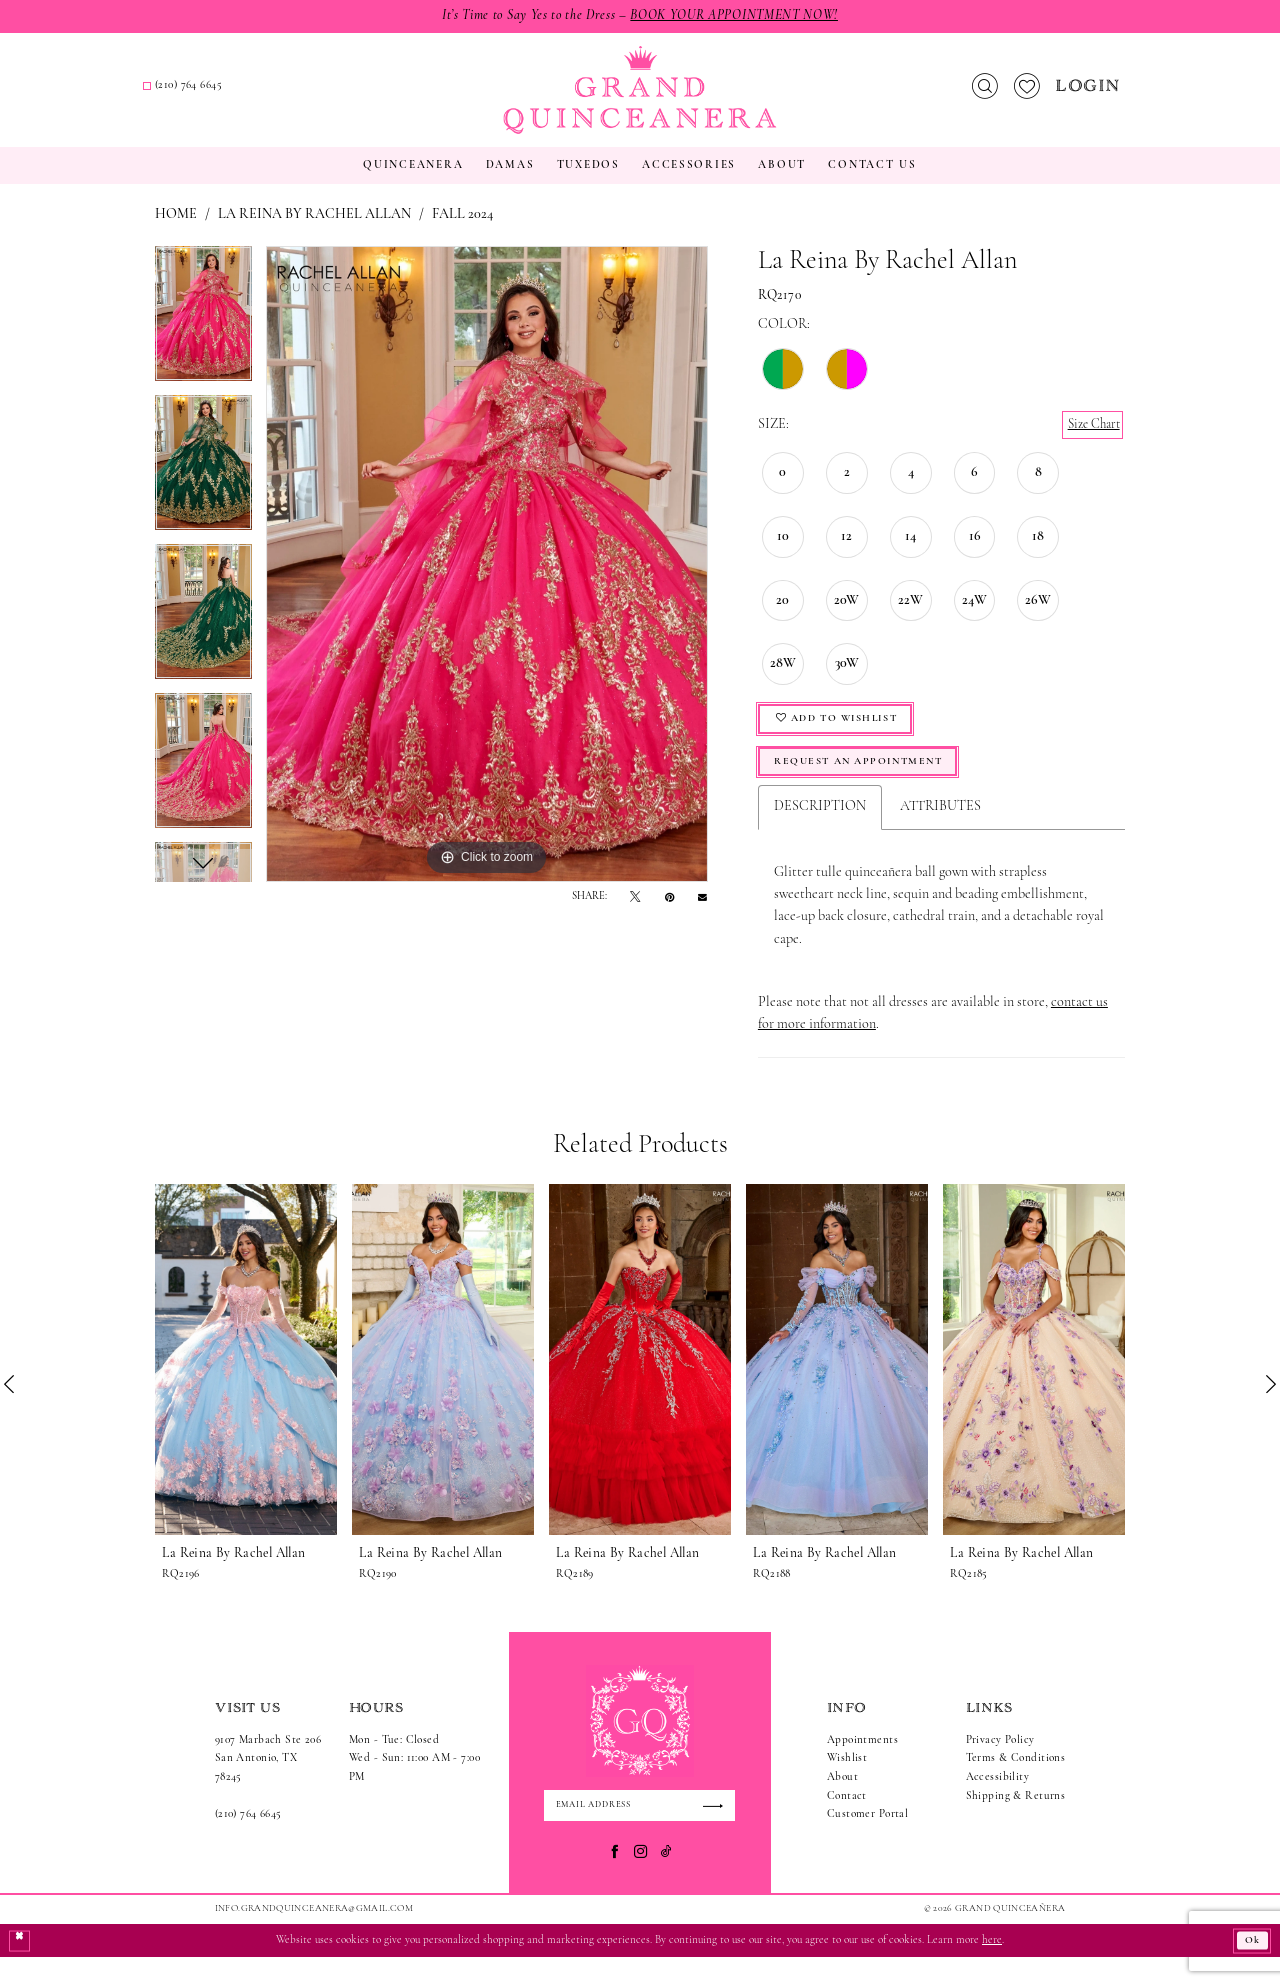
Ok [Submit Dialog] (1250, 1968)
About (842, 1802)
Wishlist (847, 1784)
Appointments (862, 1765)
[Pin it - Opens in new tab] (669, 913)
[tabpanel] (203, 336)
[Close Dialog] (20, 1968)
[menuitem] (261, 94)
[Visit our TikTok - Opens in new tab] (666, 1880)
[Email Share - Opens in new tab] (702, 913)
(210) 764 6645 (248, 1840)
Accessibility (998, 1802)
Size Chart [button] (1089, 441)
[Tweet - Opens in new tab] (635, 913)
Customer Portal (867, 1840)
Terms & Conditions (1016, 1784)
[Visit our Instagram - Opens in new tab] (640, 1880)
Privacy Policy (1000, 1765)
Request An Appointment (870, 785)
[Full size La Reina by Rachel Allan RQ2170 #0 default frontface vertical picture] (487, 580)
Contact (847, 1821)
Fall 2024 (462, 230)
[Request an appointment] (260, 95)
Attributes (940, 832)
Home (176, 230)
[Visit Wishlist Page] (1026, 94)
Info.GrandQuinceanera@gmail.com (314, 1936)
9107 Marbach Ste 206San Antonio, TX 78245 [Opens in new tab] (268, 1784)
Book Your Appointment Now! (743, 16)
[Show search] (984, 94)
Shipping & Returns (1016, 1821)
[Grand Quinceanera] (639, 98)
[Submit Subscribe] (716, 1832)
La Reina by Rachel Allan (314, 230)
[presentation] (246, 1384)
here (992, 1968)
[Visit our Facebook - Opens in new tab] (614, 1880)
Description (820, 832)
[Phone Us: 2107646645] (415, 95)
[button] (1090, 94)
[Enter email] (639, 1832)
